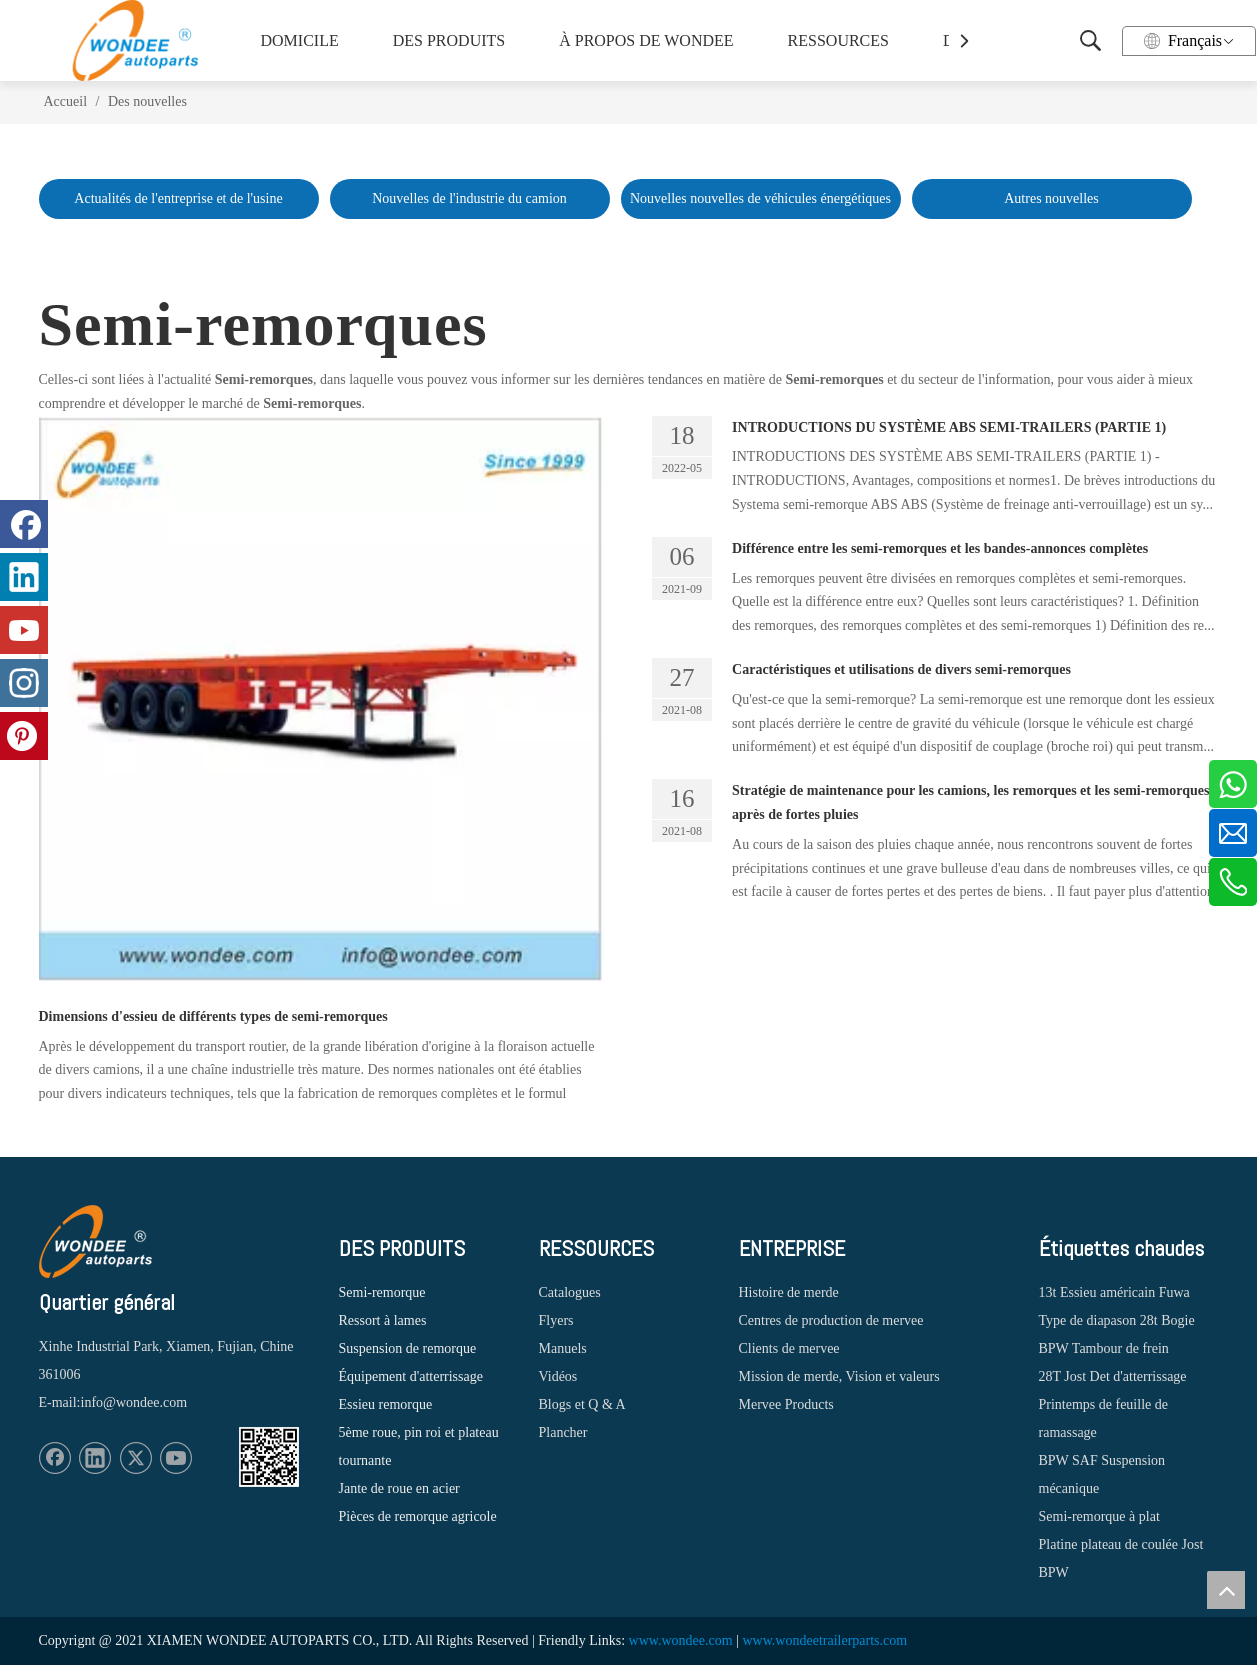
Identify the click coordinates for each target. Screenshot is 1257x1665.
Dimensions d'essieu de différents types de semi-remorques (213, 1016)
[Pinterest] (24, 736)
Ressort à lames (383, 1320)
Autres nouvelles (1051, 198)
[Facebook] (55, 1458)
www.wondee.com (681, 1640)
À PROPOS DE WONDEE (641, 40)
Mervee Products (786, 1404)
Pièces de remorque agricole (418, 1516)
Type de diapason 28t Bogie (1117, 1320)
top (1226, 1590)
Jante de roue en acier (399, 1488)
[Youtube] (176, 1458)
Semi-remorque (382, 1292)
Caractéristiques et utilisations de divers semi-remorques (901, 669)
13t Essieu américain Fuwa (1114, 1292)
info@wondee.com (134, 1402)
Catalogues (570, 1292)
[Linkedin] (95, 1458)
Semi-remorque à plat (1099, 1516)
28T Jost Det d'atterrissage (1113, 1376)
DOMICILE (300, 40)
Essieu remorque (386, 1404)
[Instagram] (24, 683)
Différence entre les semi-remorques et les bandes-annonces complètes (940, 548)
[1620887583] (269, 1457)
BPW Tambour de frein (1104, 1348)
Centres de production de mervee (831, 1320)
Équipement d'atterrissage (411, 1376)
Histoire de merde (789, 1292)
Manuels (563, 1348)
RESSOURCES (838, 40)
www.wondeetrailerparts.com (824, 1640)
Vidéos (558, 1376)
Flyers (556, 1320)
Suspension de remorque (408, 1348)
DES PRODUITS (449, 40)
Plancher (563, 1432)
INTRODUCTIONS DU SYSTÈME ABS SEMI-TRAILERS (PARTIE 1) (949, 427)
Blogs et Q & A (582, 1404)
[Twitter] (136, 1458)
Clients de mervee (789, 1348)
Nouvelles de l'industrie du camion (469, 198)
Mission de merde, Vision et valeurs (839, 1376)
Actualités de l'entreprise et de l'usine (178, 198)
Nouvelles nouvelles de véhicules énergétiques (760, 198)
